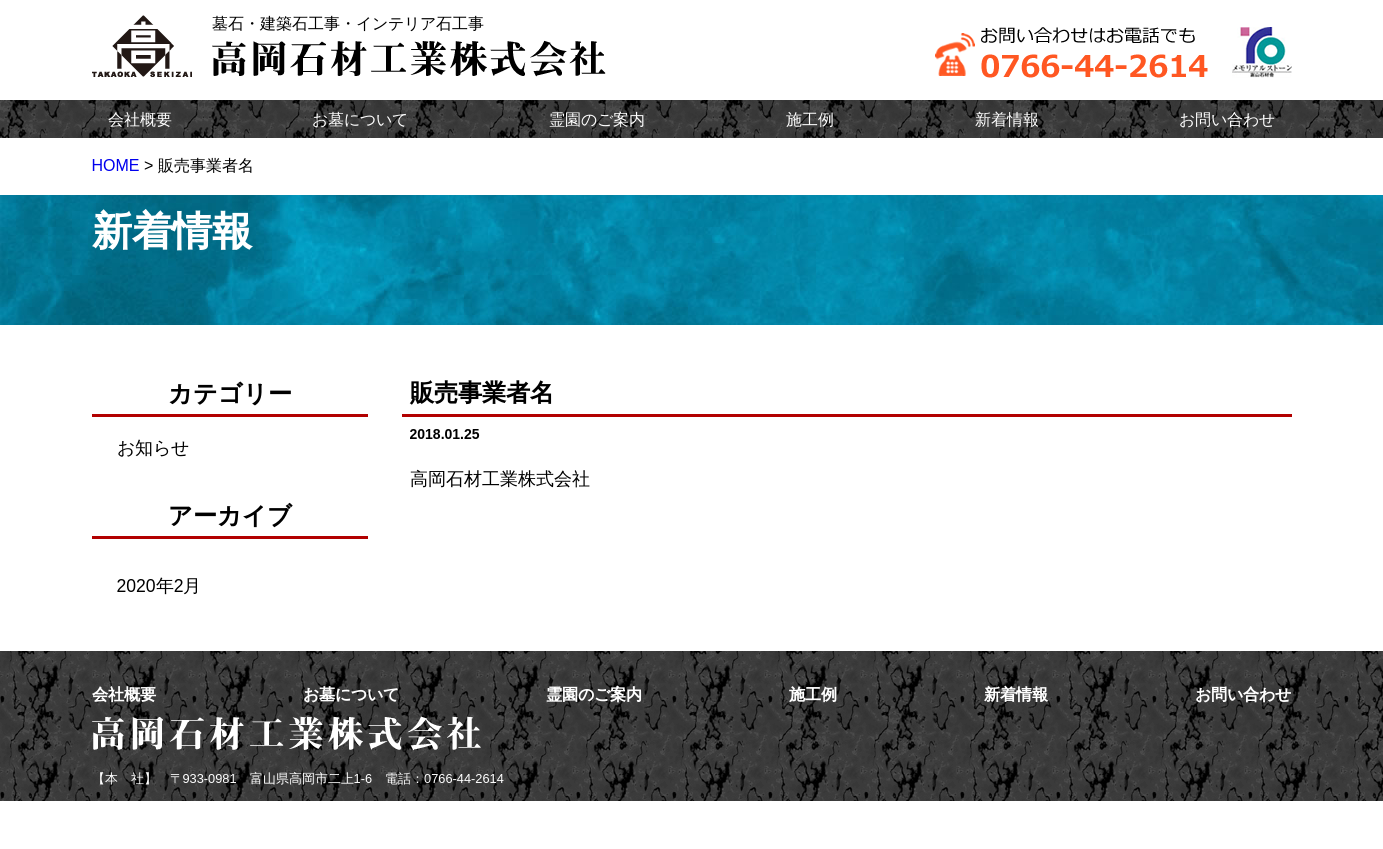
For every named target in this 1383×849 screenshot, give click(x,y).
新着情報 (1007, 119)
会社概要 (140, 119)
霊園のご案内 (597, 119)
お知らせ (153, 448)
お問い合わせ (1227, 119)
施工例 (810, 119)
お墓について (360, 119)
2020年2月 (159, 586)
